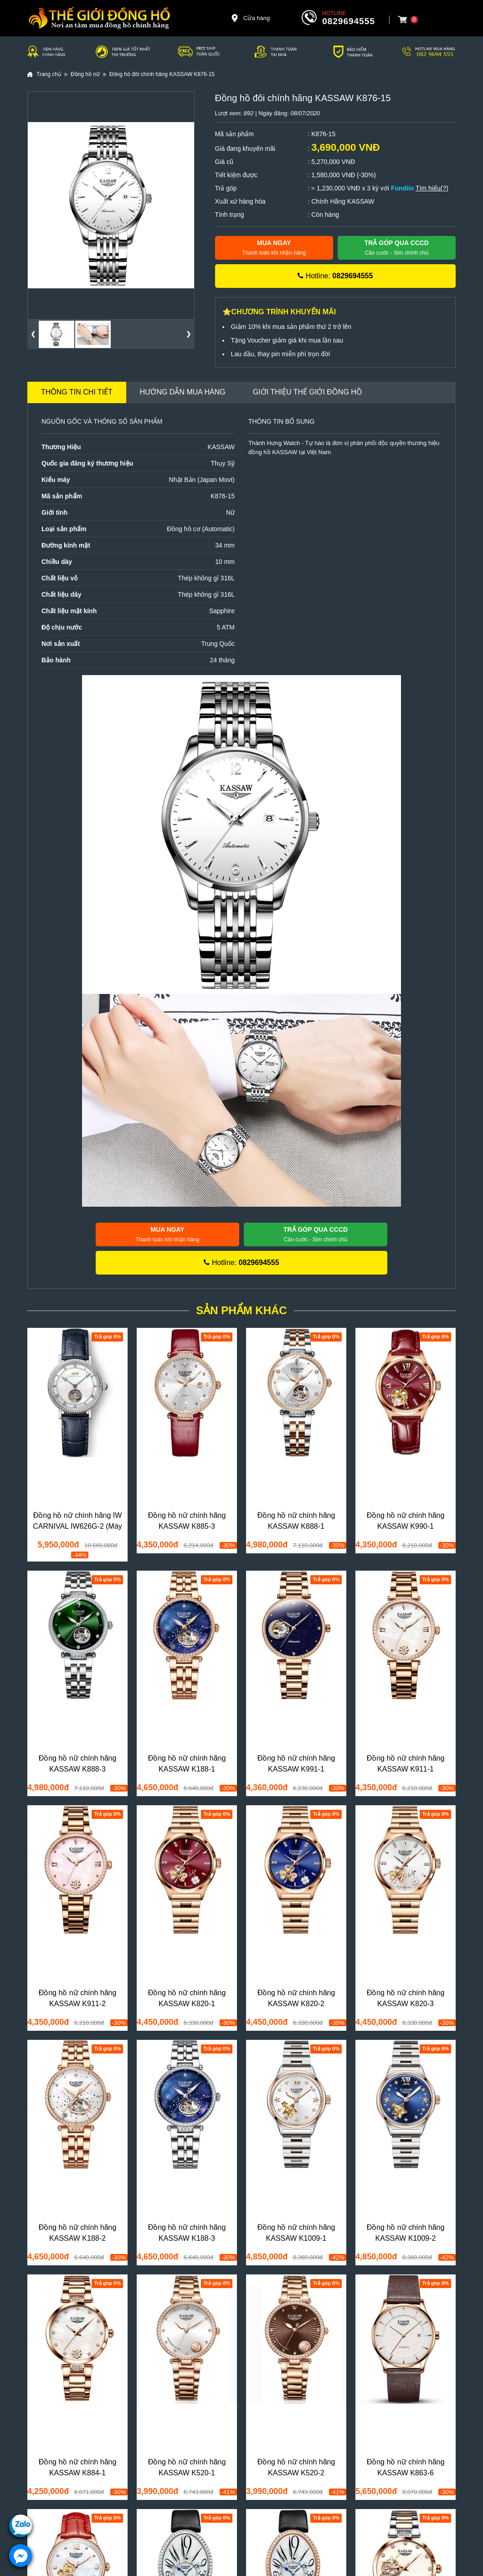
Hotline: (335, 276)
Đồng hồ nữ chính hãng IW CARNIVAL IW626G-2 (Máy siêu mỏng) (77, 1526)
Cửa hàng (250, 18)
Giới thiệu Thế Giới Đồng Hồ (307, 392)
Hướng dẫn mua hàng (183, 392)
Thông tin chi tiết (77, 392)
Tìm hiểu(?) (432, 188)
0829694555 (348, 21)
